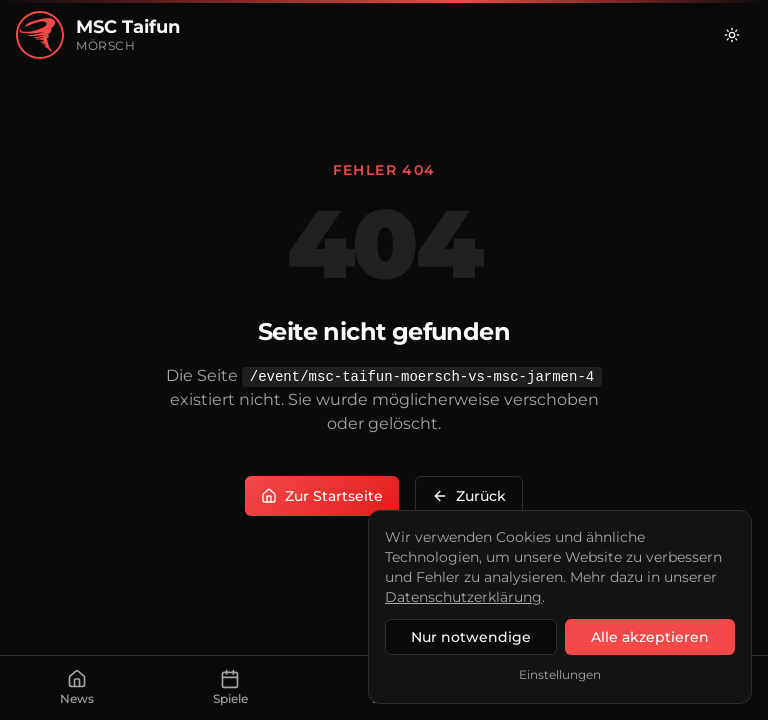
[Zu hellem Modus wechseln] (732, 35)
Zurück (469, 496)
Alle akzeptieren (650, 637)
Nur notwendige (471, 637)
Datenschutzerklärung (463, 597)
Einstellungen (560, 674)
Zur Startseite (322, 496)
